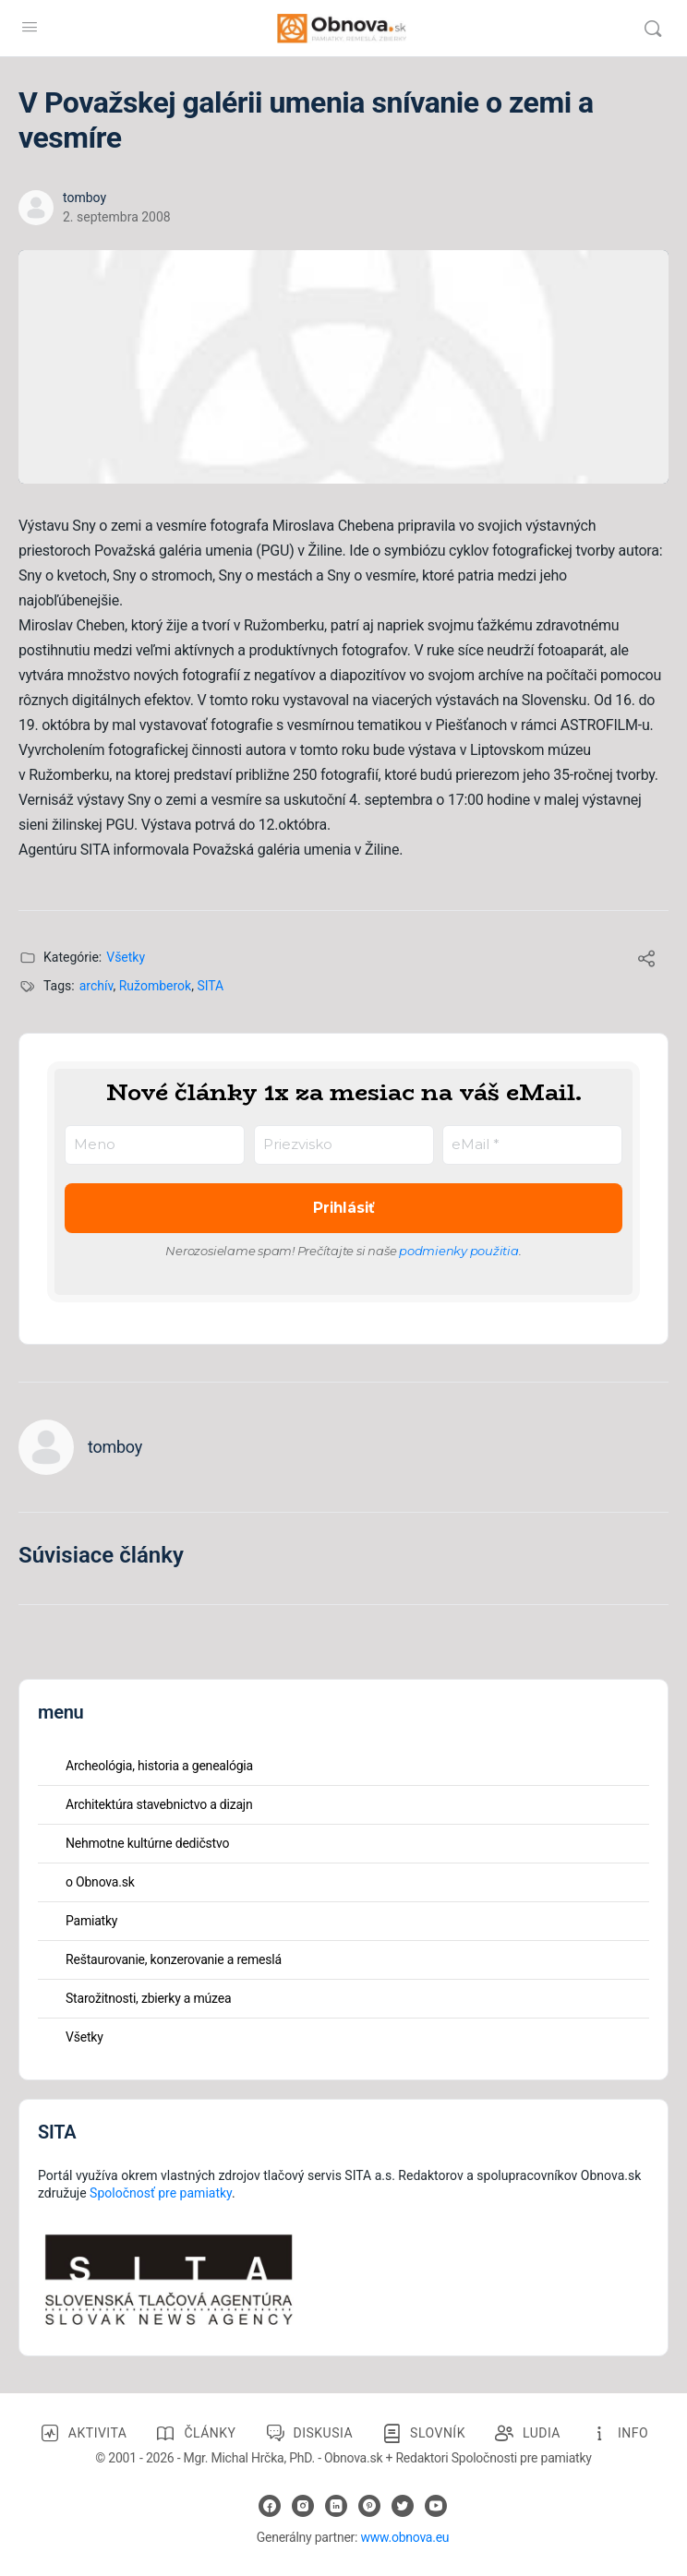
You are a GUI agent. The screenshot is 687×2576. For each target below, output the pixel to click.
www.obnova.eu (404, 2537)
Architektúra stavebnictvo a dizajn (159, 1804)
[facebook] (270, 2506)
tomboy (84, 197)
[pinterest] (369, 2506)
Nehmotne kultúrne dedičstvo (147, 1843)
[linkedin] (336, 2506)
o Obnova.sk (100, 1882)
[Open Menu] (29, 27)
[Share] (646, 961)
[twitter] (403, 2506)
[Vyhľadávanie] (653, 28)
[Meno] (155, 1145)
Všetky (125, 957)
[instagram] (303, 2506)
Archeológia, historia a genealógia (159, 1765)
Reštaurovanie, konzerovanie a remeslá (174, 1959)
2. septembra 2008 (117, 217)
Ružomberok (155, 985)
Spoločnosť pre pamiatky (161, 2193)
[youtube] (436, 2506)
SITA (210, 985)
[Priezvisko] (344, 1145)
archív (96, 985)
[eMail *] (532, 1145)
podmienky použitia (459, 1250)
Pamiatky (91, 1920)
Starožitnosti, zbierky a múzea (148, 1998)
